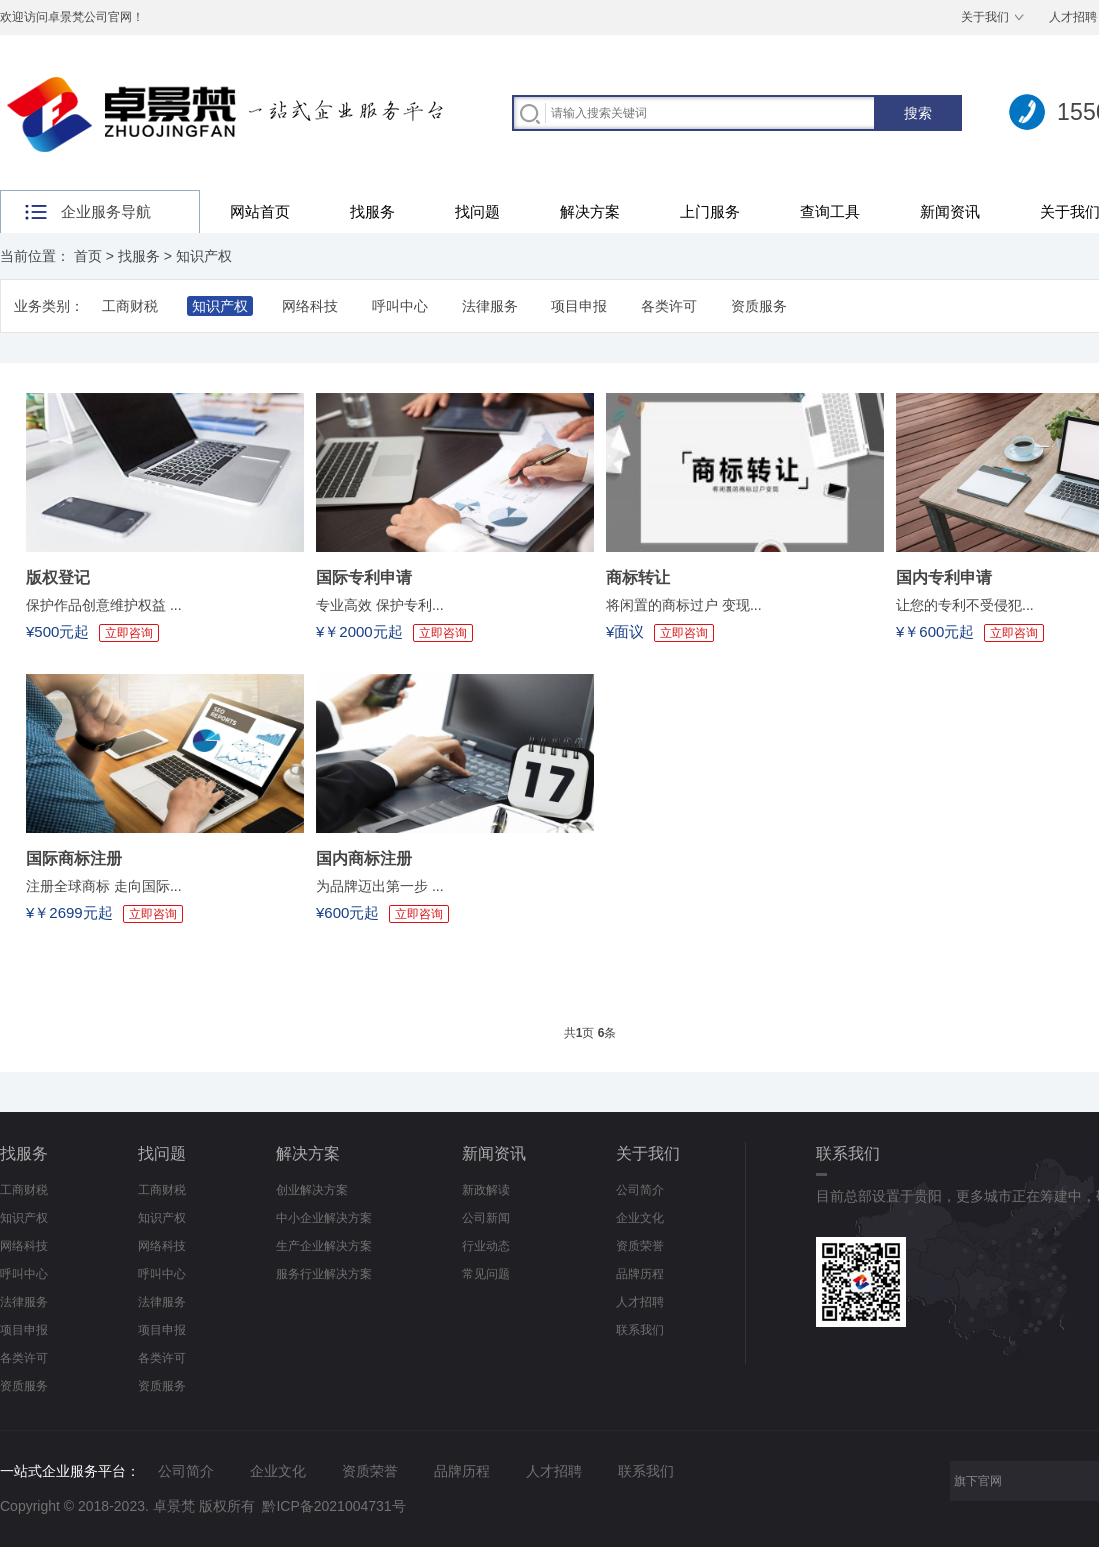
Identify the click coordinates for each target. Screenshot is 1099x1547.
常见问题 (486, 1274)
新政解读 (486, 1190)
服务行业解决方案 (324, 1274)
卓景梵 (174, 1506)
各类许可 (669, 306)
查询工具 (830, 211)
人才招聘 (640, 1302)
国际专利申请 (364, 577)
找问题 (477, 211)
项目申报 (579, 306)
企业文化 (640, 1218)
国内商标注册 (364, 858)
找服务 (372, 211)
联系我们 (640, 1330)
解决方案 (590, 211)
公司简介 (640, 1190)
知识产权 (204, 256)
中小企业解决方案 (324, 1218)
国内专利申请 (944, 577)
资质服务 (759, 306)
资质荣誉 (640, 1246)
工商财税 (130, 306)
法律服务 (490, 306)
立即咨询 (129, 633)
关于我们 (985, 17)
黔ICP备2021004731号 (333, 1506)
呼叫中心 (400, 306)
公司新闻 (486, 1218)
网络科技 (310, 306)
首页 (88, 256)
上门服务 (710, 211)
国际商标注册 (74, 858)
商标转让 (638, 577)
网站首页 (260, 211)
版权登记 (58, 577)
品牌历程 (640, 1274)
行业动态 (486, 1246)
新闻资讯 (950, 211)
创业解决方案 (312, 1190)
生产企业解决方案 (324, 1246)
